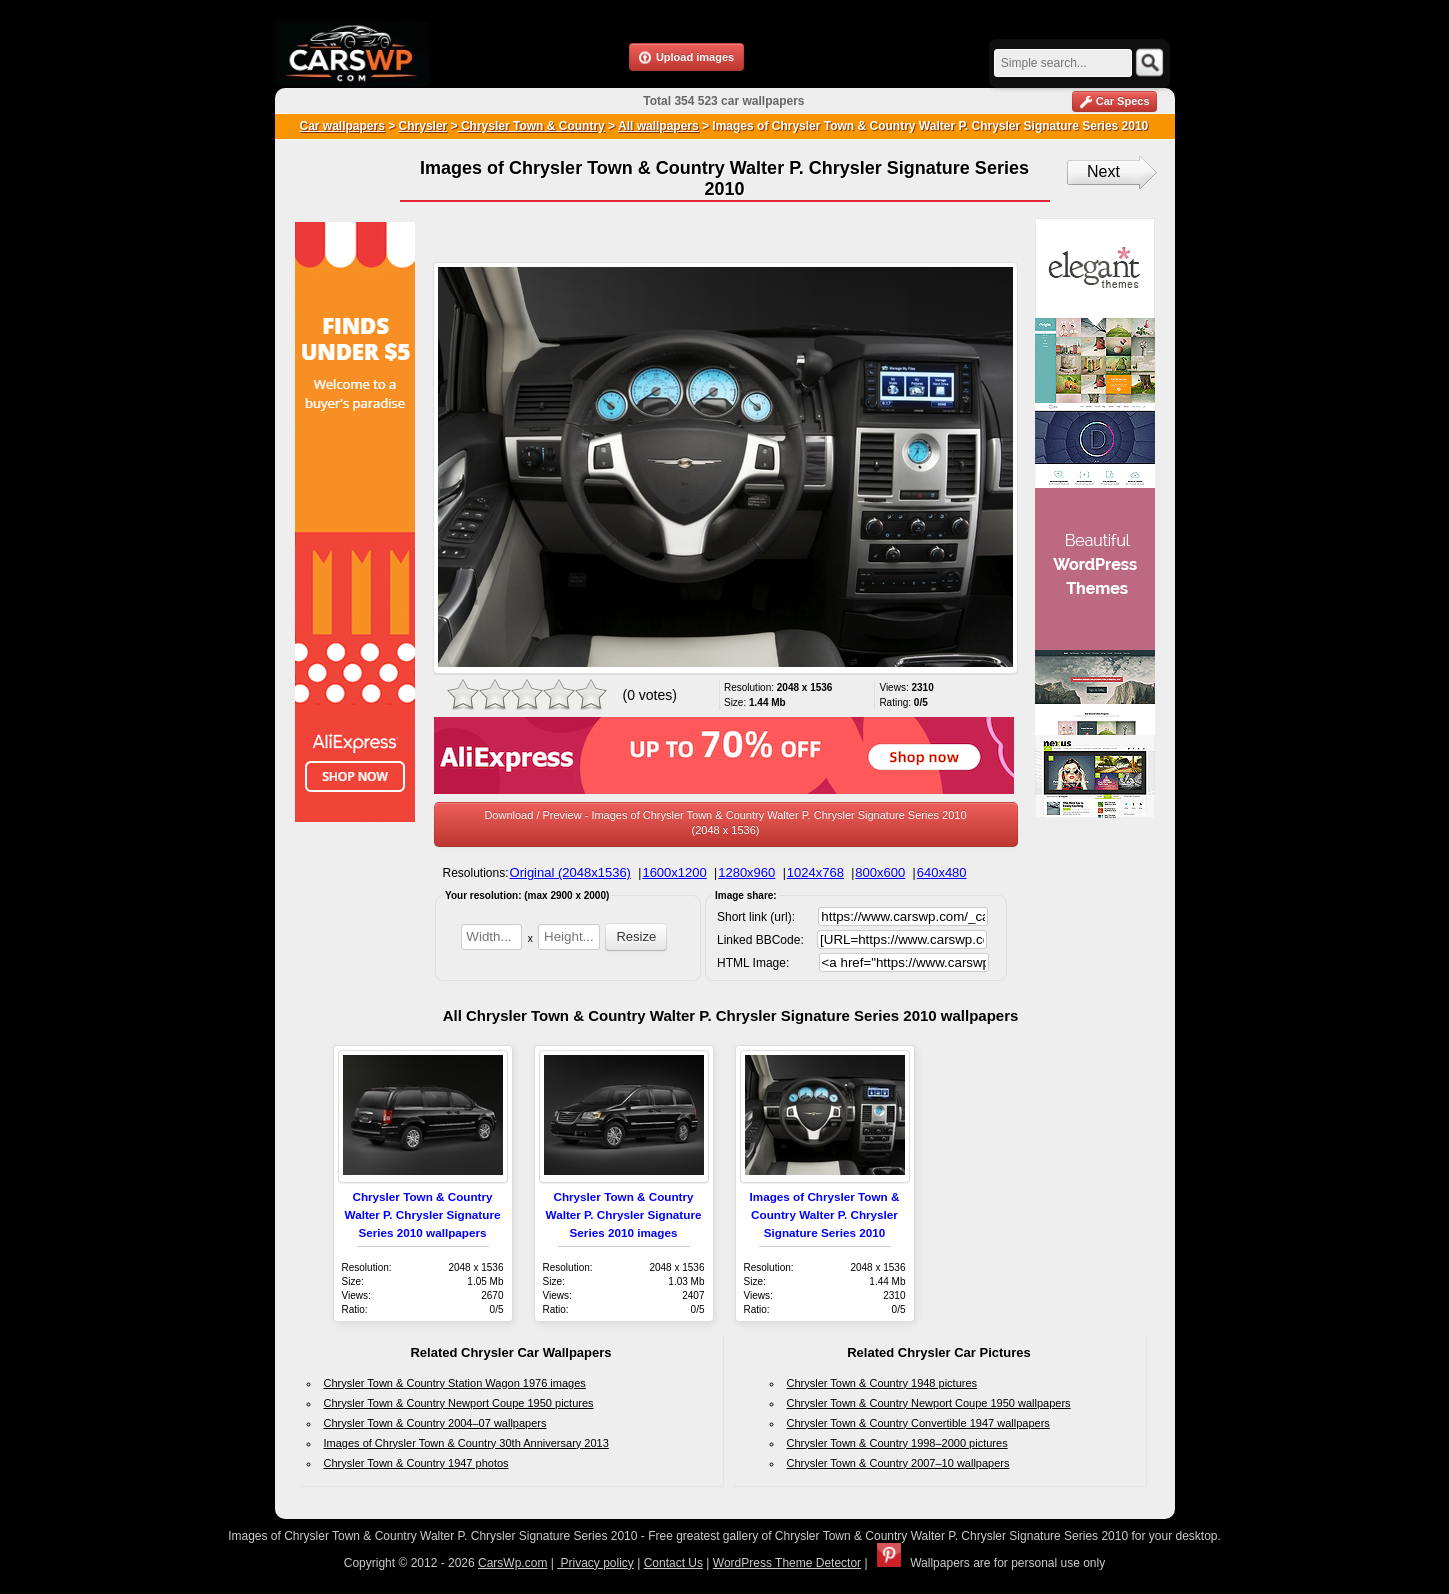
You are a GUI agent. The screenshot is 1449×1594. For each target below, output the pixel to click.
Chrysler (423, 126)
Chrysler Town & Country (531, 126)
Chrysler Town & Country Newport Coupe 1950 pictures (459, 1403)
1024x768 (815, 872)
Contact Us (673, 1563)
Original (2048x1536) (570, 872)
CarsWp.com (512, 1563)
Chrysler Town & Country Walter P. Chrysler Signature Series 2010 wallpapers (423, 1214)
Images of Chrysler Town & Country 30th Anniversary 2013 (466, 1443)
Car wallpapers (342, 126)
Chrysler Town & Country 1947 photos (416, 1463)
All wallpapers (658, 126)
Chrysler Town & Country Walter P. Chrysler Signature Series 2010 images (624, 1214)
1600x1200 (674, 872)
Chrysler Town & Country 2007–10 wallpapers (898, 1463)
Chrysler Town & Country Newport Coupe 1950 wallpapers (929, 1403)
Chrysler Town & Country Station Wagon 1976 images (455, 1383)
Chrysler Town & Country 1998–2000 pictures (897, 1443)
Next (1103, 171)
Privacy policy (595, 1563)
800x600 (880, 872)
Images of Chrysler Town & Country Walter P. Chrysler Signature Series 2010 (825, 1214)
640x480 (942, 872)
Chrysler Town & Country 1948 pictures (882, 1383)
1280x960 (746, 872)
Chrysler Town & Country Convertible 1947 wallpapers (918, 1423)
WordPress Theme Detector (787, 1563)
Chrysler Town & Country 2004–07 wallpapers (435, 1423)
